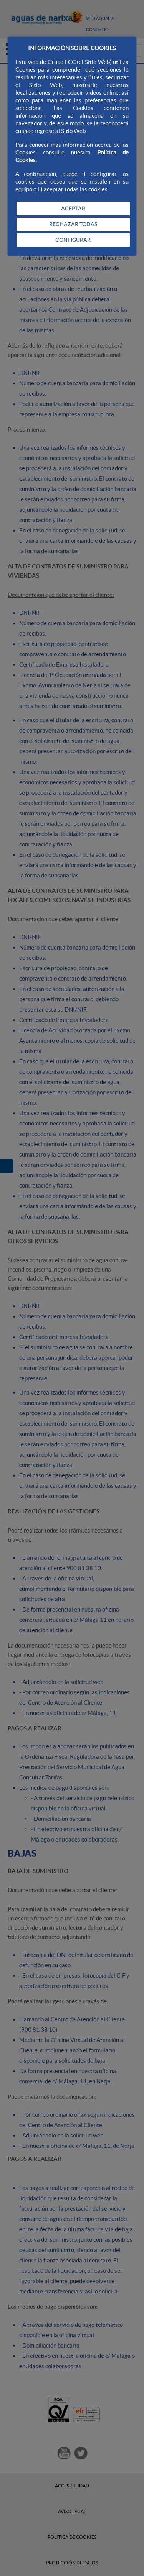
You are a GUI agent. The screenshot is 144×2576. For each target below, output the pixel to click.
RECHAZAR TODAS (73, 224)
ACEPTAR (73, 208)
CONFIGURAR (73, 240)
